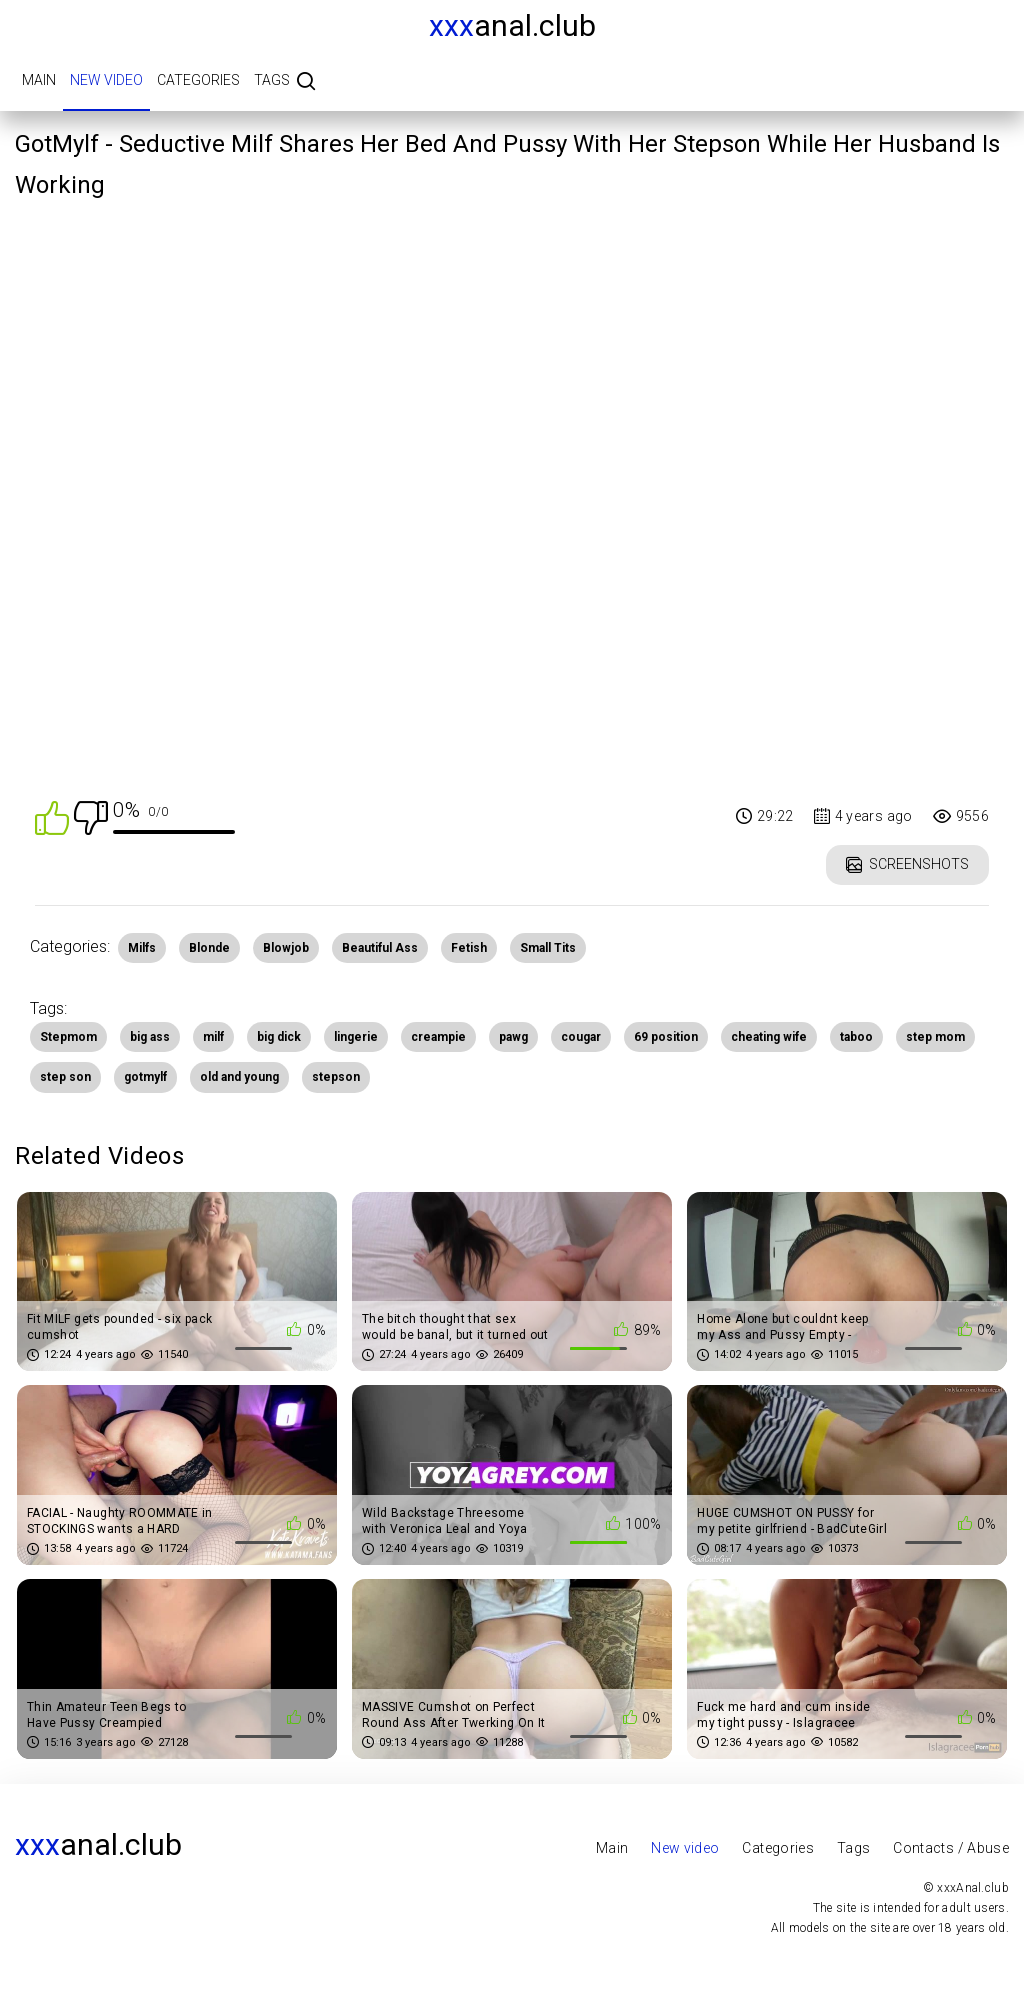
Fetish (469, 948)
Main (39, 80)
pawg (513, 1037)
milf (213, 1037)
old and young (239, 1077)
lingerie (356, 1037)
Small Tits (548, 948)
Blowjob (286, 948)
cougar (581, 1037)
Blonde (209, 948)
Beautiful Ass (380, 948)
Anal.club (512, 25)
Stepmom (68, 1037)
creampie (438, 1037)
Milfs (142, 948)
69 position (666, 1037)
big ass (150, 1037)
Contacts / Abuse (951, 1848)
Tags (272, 80)
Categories (198, 80)
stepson (336, 1077)
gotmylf (145, 1077)
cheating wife (769, 1037)
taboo (856, 1037)
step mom (935, 1037)
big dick (279, 1037)
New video (106, 80)
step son (65, 1077)
